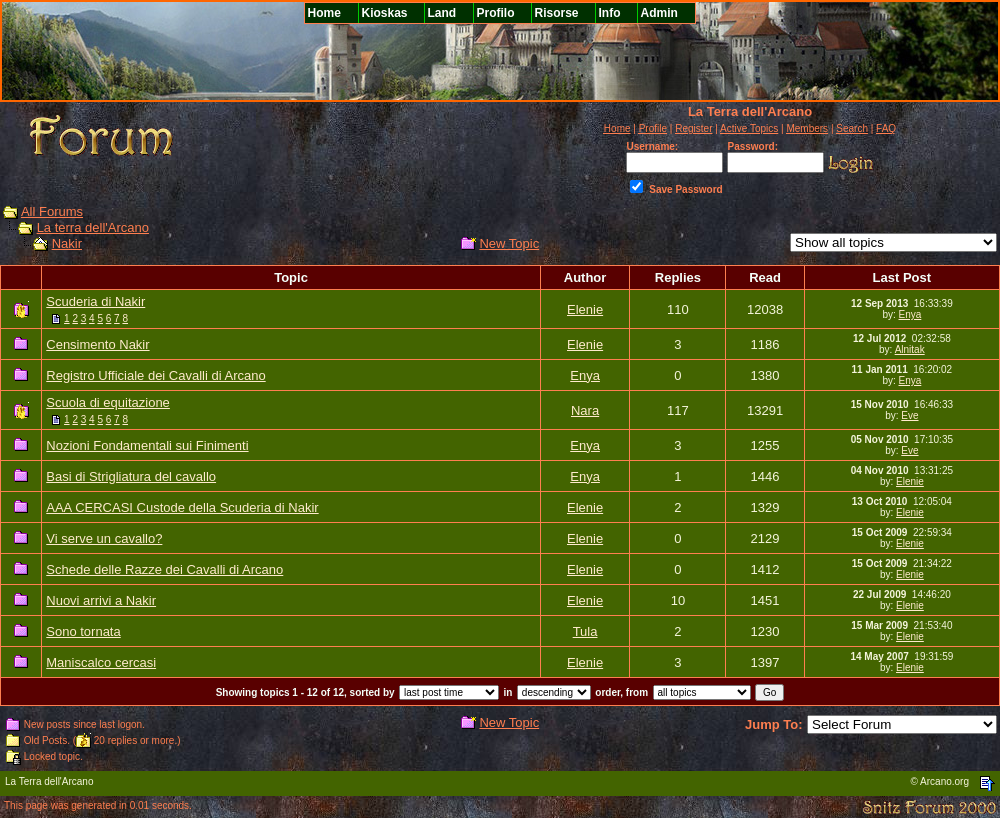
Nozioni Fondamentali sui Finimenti (147, 445)
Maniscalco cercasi (101, 662)
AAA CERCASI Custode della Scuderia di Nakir (182, 507)
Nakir (67, 243)
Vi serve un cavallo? (104, 538)
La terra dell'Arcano (93, 227)
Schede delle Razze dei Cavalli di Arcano (164, 569)
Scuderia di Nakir (95, 301)
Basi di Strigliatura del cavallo (131, 476)
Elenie (585, 309)
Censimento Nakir (97, 344)
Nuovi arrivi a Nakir (101, 600)
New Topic (509, 243)
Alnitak (910, 349)
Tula (585, 631)
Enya (910, 314)
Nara (585, 410)
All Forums (52, 211)
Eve (909, 415)
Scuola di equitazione (108, 402)
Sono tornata (83, 631)
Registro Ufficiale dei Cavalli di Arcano (155, 375)
